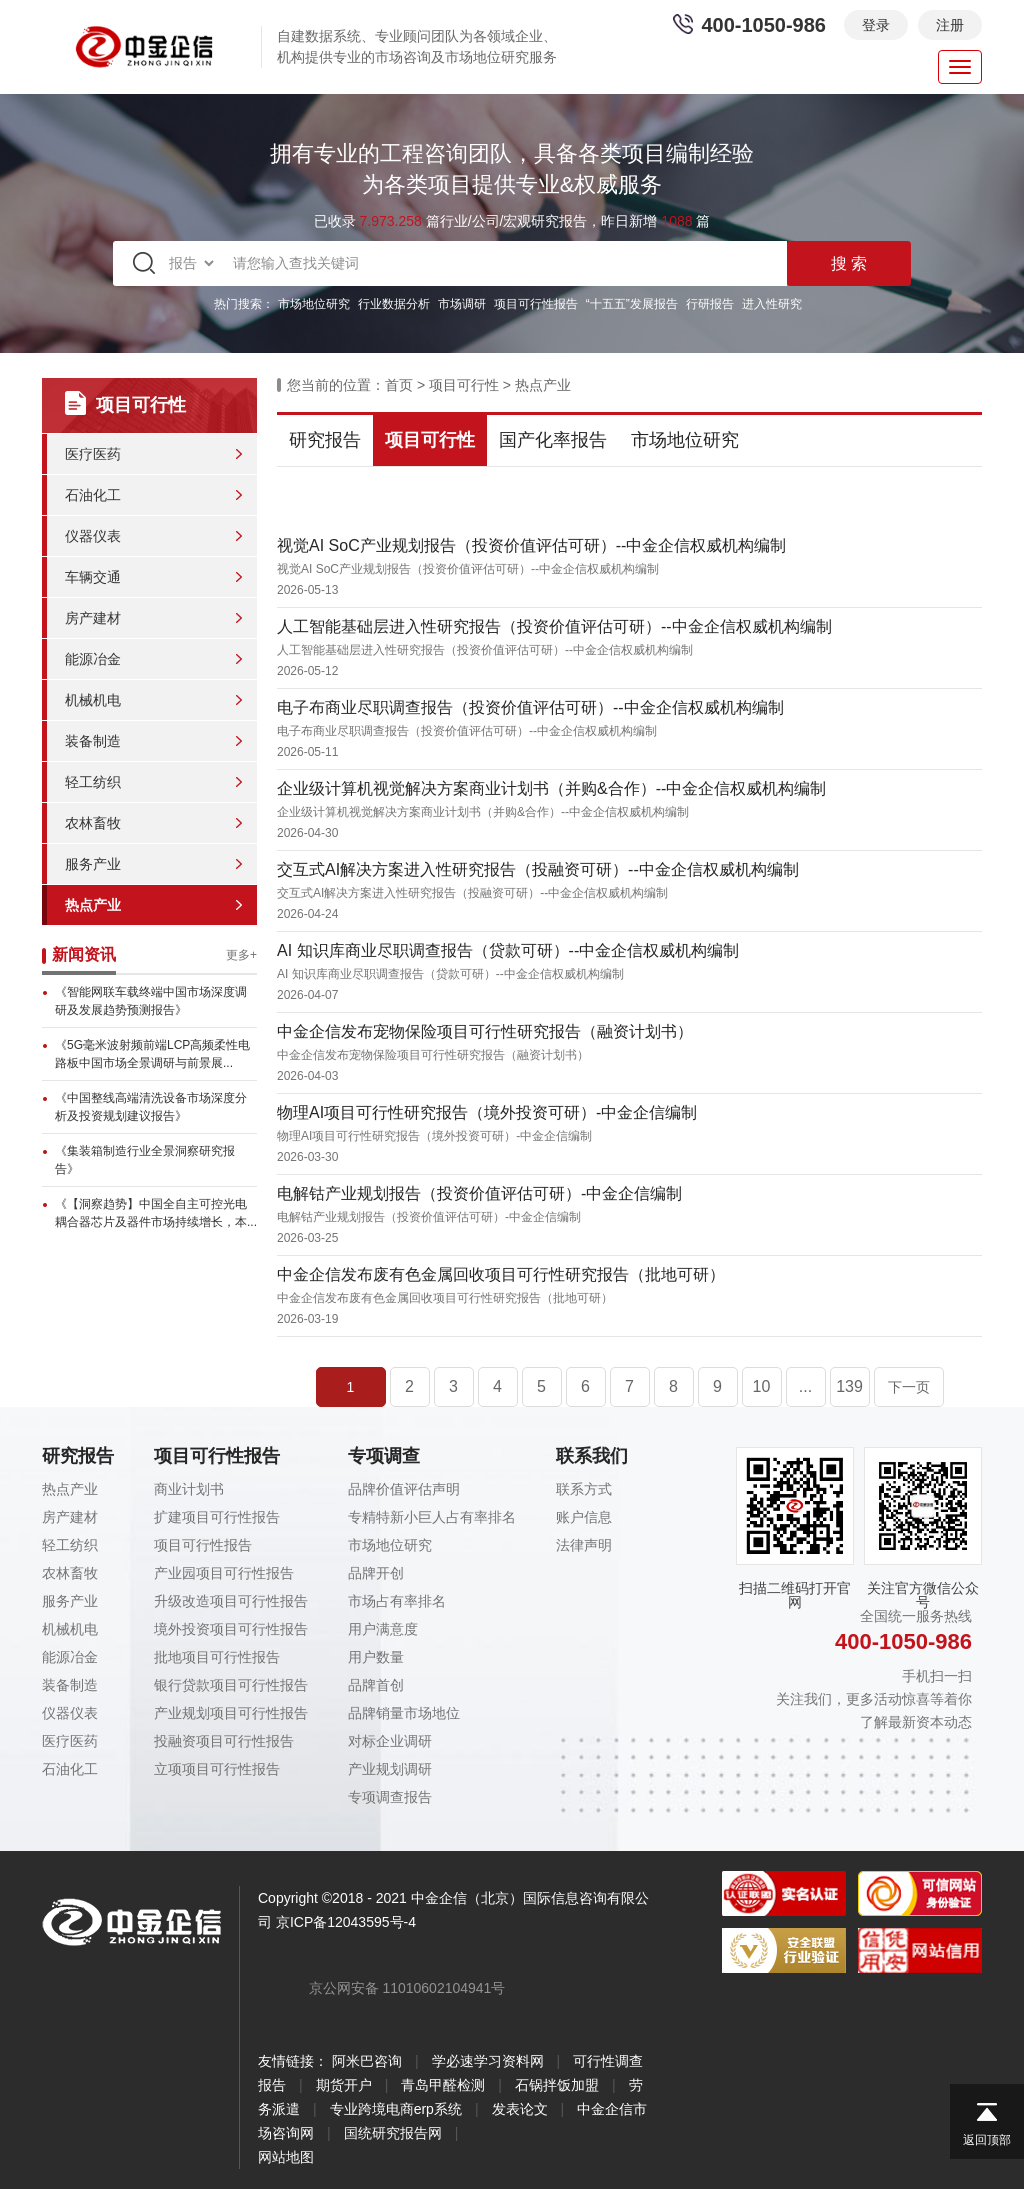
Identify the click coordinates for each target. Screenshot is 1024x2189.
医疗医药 (93, 454)
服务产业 (93, 864)
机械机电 (93, 700)
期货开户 (344, 2085)
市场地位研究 (314, 304)
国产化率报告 (553, 440)
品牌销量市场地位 (404, 1713)
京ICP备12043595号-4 (346, 1922)
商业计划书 (189, 1489)
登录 (876, 25)
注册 (950, 25)
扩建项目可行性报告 (217, 1517)
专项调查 (384, 1456)
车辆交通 (93, 577)
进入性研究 (772, 304)
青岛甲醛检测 (443, 2085)
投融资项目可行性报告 (224, 1741)
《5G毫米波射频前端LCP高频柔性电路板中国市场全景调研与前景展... (152, 1054)
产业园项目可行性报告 (224, 1573)
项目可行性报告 (536, 304)
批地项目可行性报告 (217, 1657)
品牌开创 (376, 1573)
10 (762, 1386)
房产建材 (93, 618)
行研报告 (710, 304)
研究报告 (325, 440)
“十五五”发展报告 (632, 304)
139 (849, 1386)
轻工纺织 (93, 782)
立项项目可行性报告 (217, 1769)
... (805, 1386)
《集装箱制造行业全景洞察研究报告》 (145, 1160)
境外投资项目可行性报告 (231, 1629)
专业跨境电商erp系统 (396, 2109)
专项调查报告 (390, 1797)
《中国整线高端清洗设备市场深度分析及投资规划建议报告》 (151, 1107)
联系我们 (592, 1456)
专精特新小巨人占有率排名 (432, 1517)
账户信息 (584, 1517)
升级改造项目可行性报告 (231, 1601)
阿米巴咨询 (367, 2061)
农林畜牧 (93, 823)
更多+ (241, 955)
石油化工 (93, 495)
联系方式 (584, 1489)
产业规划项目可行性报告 (231, 1713)
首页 (399, 385)
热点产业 (93, 905)
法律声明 (584, 1545)
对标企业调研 (390, 1741)
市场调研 (462, 304)
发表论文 (520, 2109)
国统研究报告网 (393, 2133)
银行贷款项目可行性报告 (231, 1685)
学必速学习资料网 (488, 2061)
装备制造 (93, 741)
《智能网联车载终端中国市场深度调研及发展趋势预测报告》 (151, 1001)
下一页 (909, 1387)
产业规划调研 (390, 1769)
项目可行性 (464, 385)
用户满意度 (383, 1629)
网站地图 (286, 2157)
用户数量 (376, 1657)
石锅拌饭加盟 (557, 2085)
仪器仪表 (93, 536)
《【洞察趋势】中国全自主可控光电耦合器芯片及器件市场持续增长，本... (156, 1213)
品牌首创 (376, 1685)
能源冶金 (93, 659)
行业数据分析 (394, 304)
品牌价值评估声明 (404, 1489)
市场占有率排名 (397, 1601)
